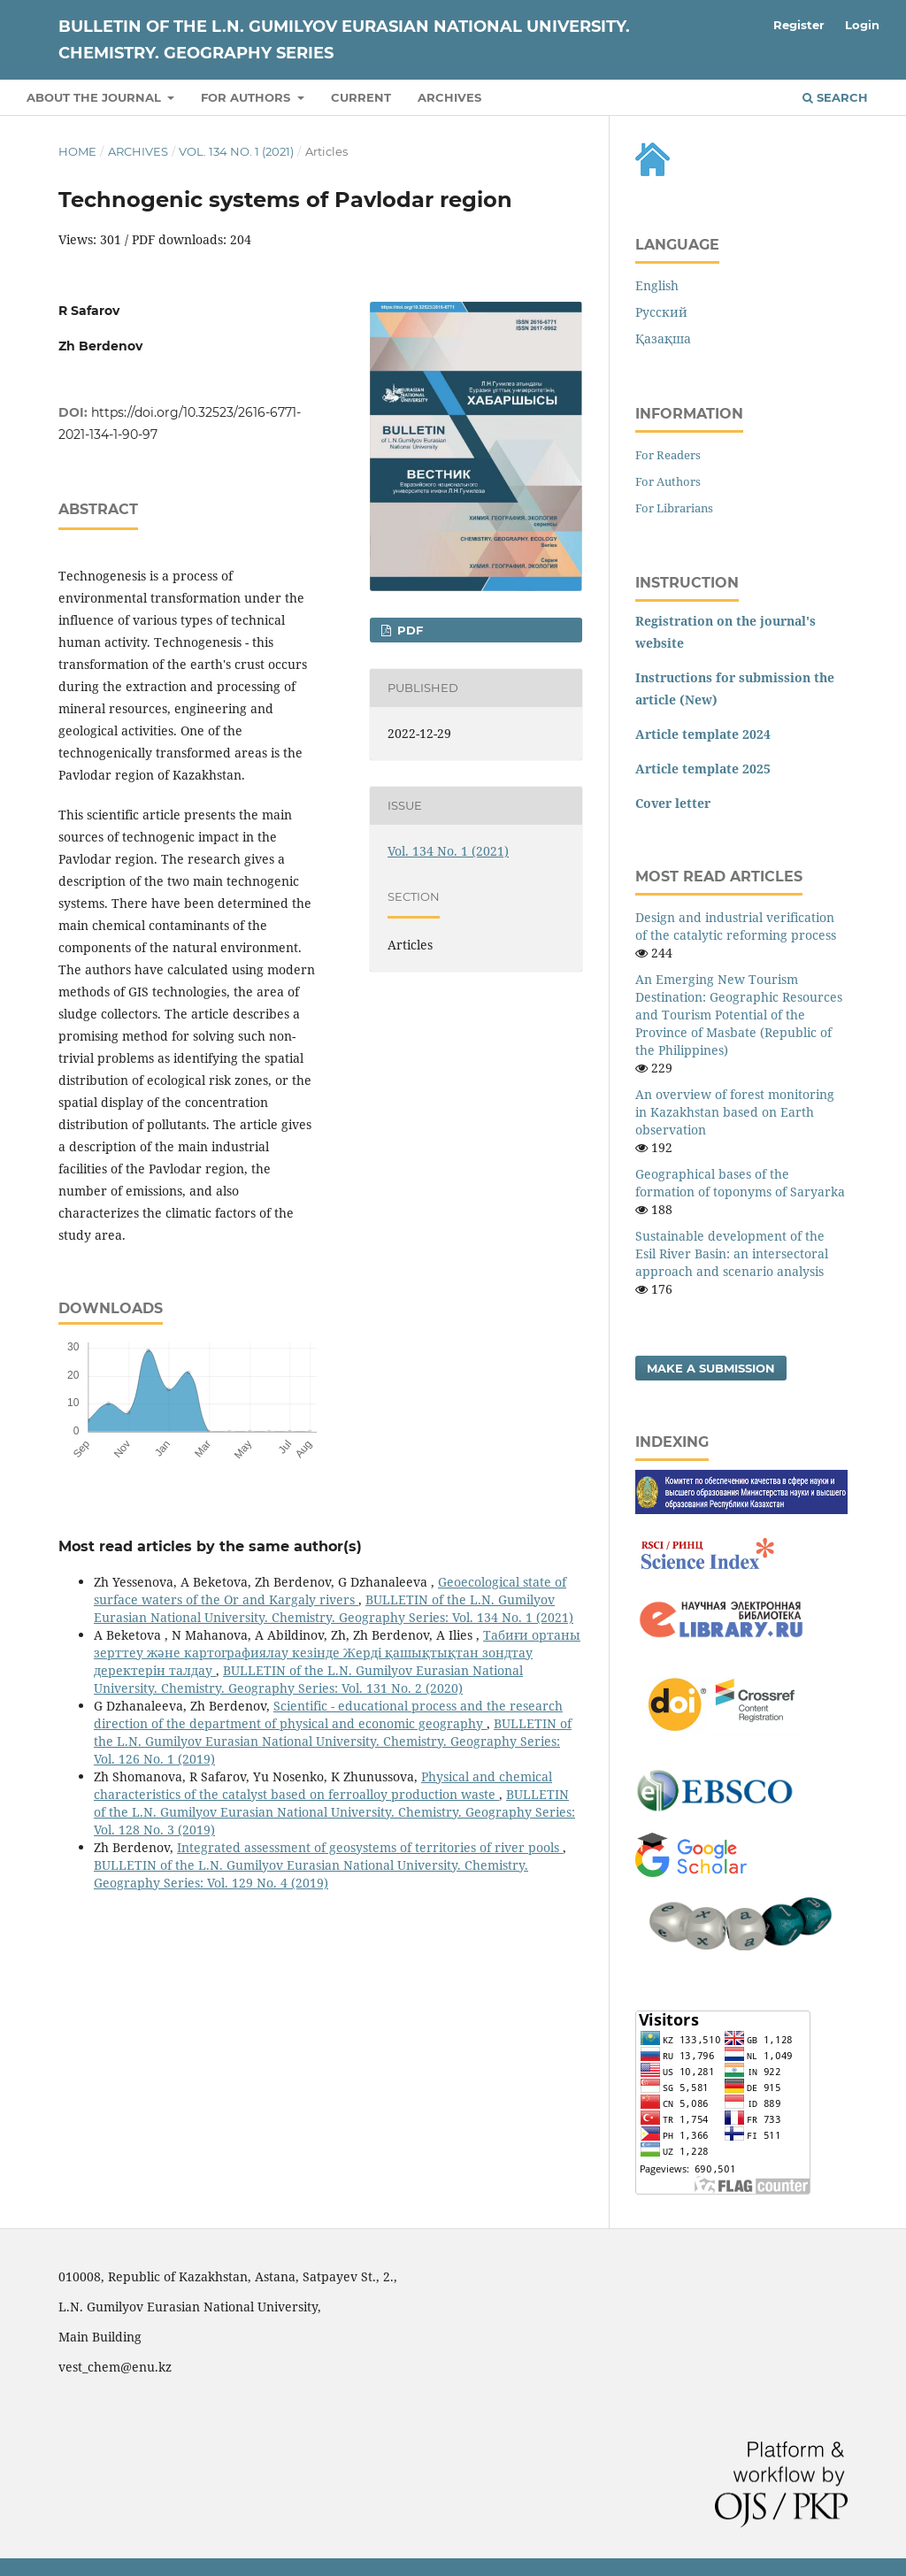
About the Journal (96, 97)
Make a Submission (711, 1368)
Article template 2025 (703, 768)
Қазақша (663, 338)
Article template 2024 (703, 734)
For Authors (668, 481)
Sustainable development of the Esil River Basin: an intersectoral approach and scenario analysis (731, 1253)
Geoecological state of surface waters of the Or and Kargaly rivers (330, 1590)
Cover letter (672, 803)
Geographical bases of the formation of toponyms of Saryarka (740, 1182)
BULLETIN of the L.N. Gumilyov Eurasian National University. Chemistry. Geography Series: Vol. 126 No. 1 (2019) (333, 1741)
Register (799, 25)
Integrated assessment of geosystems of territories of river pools (370, 1847)
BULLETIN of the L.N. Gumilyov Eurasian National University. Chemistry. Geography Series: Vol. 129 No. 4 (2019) (311, 1874)
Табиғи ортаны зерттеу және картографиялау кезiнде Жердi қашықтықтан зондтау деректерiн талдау (337, 1652)
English (657, 285)
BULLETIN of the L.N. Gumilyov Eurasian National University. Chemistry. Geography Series (344, 40)
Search (835, 97)
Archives (449, 97)
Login (862, 25)
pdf (408, 630)
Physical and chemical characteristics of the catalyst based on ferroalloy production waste (323, 1785)
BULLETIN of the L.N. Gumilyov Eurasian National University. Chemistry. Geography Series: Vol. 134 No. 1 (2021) (333, 1608)
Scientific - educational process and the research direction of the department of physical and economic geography (328, 1714)
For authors (247, 97)
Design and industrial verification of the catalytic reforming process (735, 926)
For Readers (668, 455)
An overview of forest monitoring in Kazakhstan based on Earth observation (734, 1112)
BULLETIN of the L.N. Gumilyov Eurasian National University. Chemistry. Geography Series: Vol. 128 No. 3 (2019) (334, 1812)
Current (361, 97)
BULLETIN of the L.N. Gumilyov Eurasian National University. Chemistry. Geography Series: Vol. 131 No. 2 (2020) (308, 1679)
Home (77, 151)
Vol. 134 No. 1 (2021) (236, 151)
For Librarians (674, 508)
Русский (661, 312)
